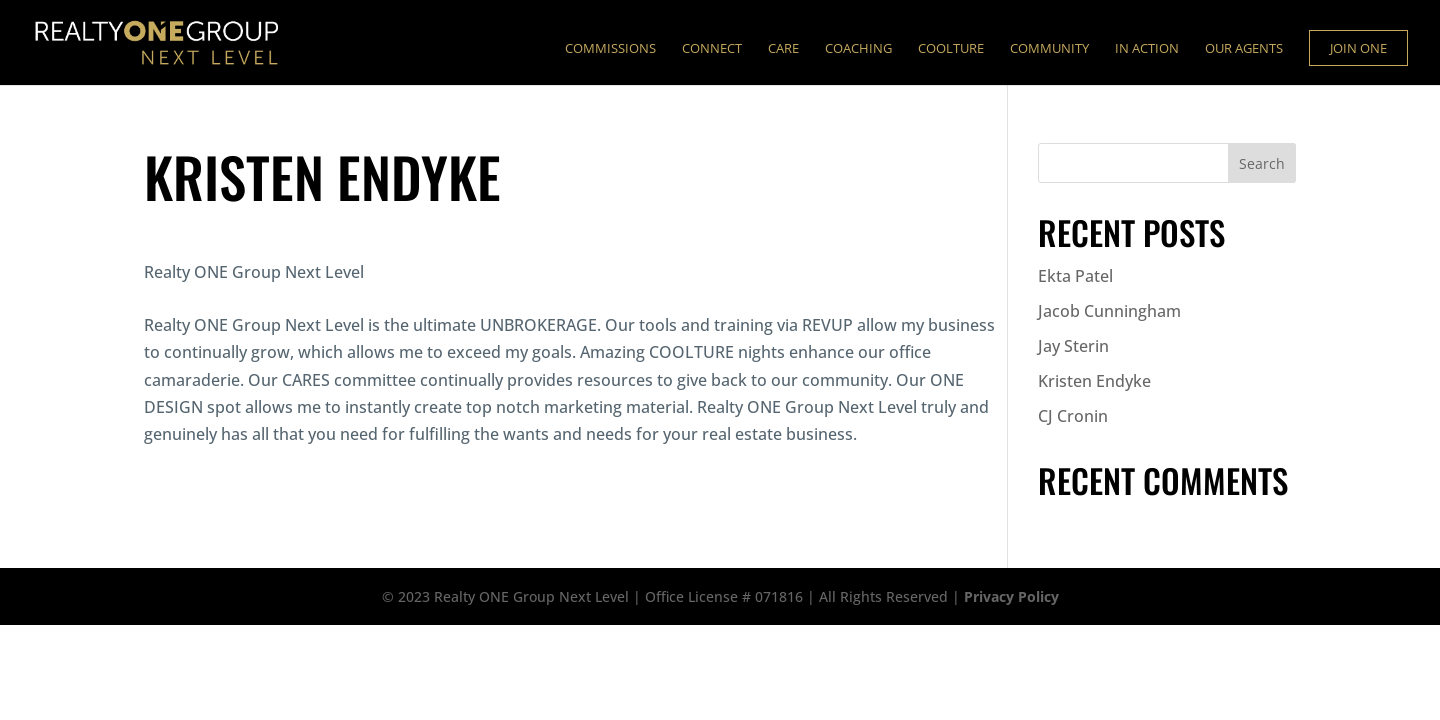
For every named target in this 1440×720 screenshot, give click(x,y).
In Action (1147, 49)
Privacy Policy (1011, 596)
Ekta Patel (1075, 276)
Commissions (610, 49)
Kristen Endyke (1094, 381)
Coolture (951, 49)
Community (1049, 49)
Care (783, 49)
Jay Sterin (1073, 346)
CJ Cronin (1073, 416)
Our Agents (1244, 49)
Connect (712, 49)
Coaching (858, 49)
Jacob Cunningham (1109, 311)
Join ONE (1358, 48)
